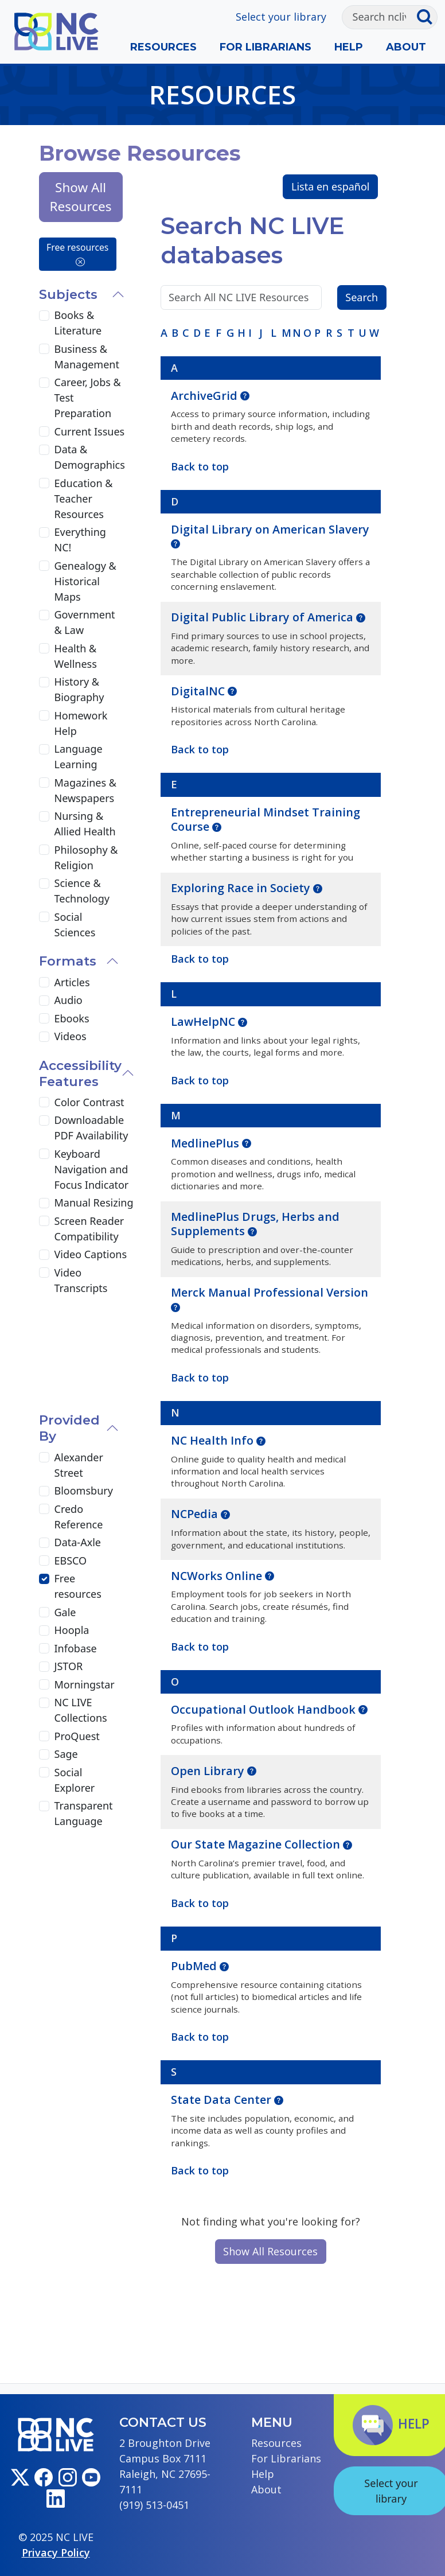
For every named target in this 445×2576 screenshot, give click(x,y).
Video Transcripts (81, 1280)
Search (361, 297)
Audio (68, 1000)
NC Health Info (213, 1440)
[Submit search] (427, 17)
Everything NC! (80, 539)
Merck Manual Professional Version (269, 1292)
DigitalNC (199, 691)
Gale (65, 1612)
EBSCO (70, 1560)
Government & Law (84, 622)
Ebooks (71, 1018)
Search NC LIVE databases (253, 240)
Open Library (209, 1771)
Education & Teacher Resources (83, 498)
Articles (72, 982)
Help (348, 47)
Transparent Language (83, 1813)
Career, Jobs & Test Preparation (87, 397)
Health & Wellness (75, 656)
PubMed (195, 1966)
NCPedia (196, 1514)
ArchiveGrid (205, 395)
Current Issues (89, 431)
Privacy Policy (56, 2552)
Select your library (281, 17)
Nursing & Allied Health (85, 823)
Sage (66, 1754)
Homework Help (81, 723)
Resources (163, 47)
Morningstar (84, 1684)
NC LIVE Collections (80, 1710)
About (406, 47)
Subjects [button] (68, 294)
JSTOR (68, 1666)
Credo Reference (78, 1516)
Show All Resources (270, 2251)
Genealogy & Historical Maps (85, 581)
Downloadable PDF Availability (91, 1127)
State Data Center (222, 2099)
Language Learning (78, 756)
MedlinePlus (206, 1143)
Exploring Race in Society (242, 888)
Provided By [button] (69, 1428)
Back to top (200, 2170)
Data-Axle (77, 1542)
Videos (70, 1036)
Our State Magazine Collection (257, 1844)
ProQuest (77, 1736)
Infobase (75, 1648)
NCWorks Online (218, 1575)
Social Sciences (75, 924)
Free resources (77, 254)
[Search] (379, 17)
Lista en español (330, 186)
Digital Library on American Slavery (270, 529)
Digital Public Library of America (263, 617)
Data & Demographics (89, 457)
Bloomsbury (83, 1490)
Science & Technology (82, 890)
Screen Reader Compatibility (89, 1228)
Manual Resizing (94, 1202)
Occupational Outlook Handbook (264, 1709)
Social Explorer (74, 1780)
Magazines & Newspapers (85, 790)
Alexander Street (78, 1465)
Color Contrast (89, 1102)
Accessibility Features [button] (80, 1073)
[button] (244, 395)
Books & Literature (78, 322)
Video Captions (90, 1254)
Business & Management (86, 356)
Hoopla (71, 1630)
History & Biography (79, 689)
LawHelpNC (204, 1021)
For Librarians (265, 47)
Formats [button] (67, 961)
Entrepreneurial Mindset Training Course (265, 819)
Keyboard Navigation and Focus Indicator (91, 1169)
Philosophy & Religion (86, 857)
